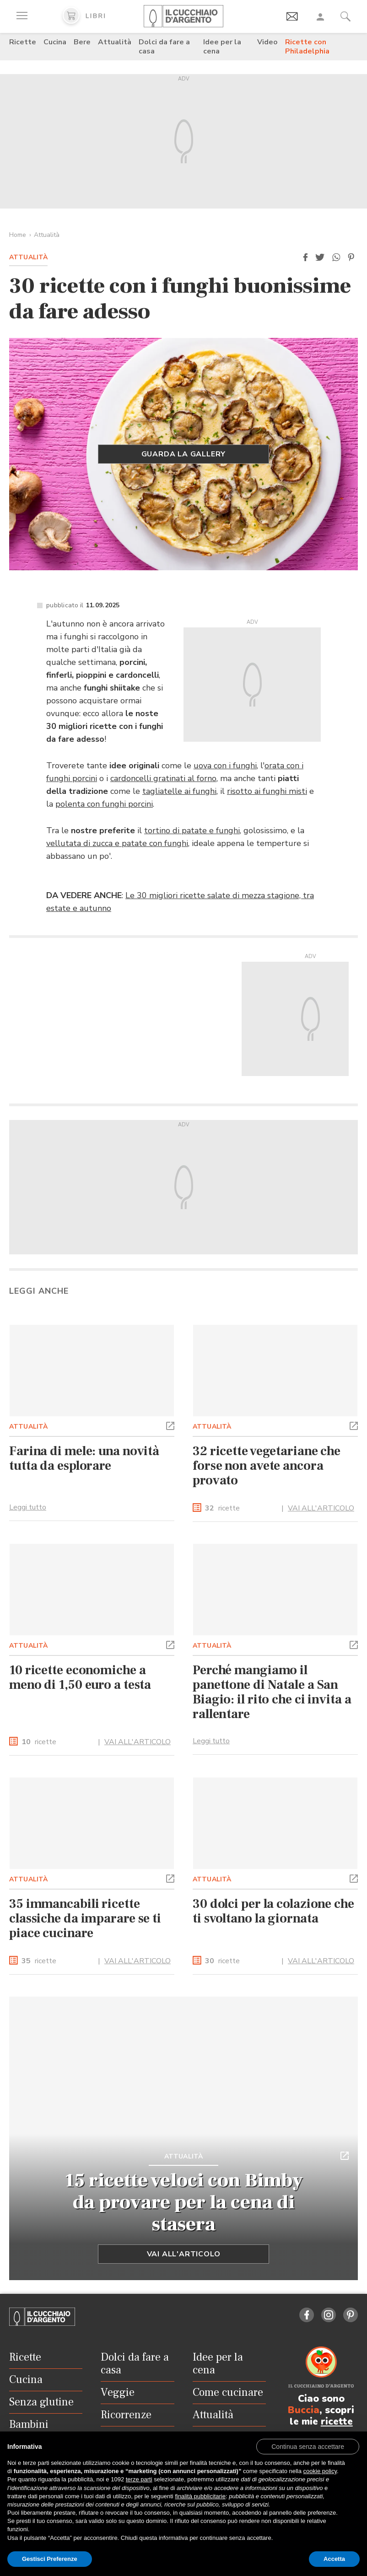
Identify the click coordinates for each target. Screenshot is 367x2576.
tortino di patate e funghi (192, 830)
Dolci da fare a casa (164, 46)
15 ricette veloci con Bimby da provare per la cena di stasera (184, 2202)
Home (17, 234)
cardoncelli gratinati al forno (163, 778)
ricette (222, 1508)
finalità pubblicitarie (200, 2496)
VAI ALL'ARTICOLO (321, 1508)
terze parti (139, 2479)
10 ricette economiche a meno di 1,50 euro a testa (80, 1677)
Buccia (303, 2410)
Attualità (114, 42)
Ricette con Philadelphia (307, 46)
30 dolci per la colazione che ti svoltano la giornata (273, 1911)
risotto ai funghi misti (267, 791)
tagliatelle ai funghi (179, 791)
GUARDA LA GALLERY (183, 454)
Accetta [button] (334, 2558)
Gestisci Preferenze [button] (49, 2558)
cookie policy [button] (320, 2471)
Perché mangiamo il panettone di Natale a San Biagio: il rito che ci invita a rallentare (272, 1692)
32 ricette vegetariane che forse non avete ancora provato (266, 1466)
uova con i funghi (225, 765)
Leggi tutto (27, 1507)
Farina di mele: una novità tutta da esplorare (84, 1458)
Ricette (22, 42)
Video (267, 42)
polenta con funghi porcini (104, 803)
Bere (82, 42)
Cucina (54, 42)
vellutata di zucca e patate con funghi (117, 843)
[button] (305, 257)
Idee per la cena (222, 46)
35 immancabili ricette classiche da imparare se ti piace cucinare (85, 1918)
